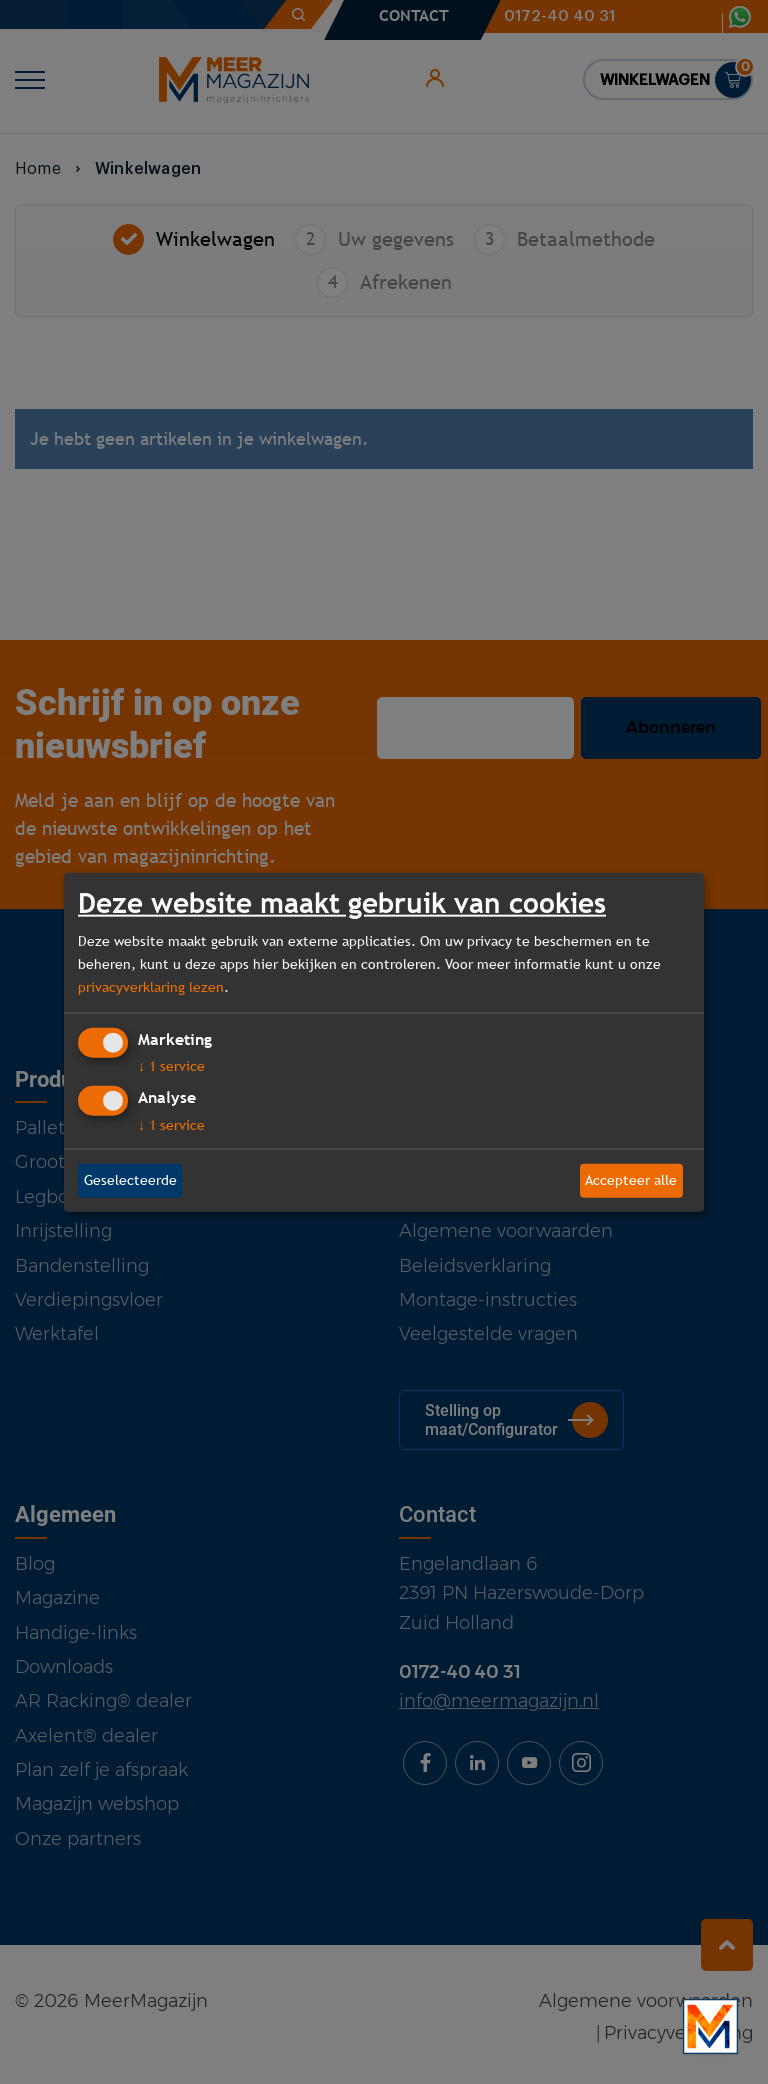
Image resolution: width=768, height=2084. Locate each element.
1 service (171, 1066)
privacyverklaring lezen (151, 987)
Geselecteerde (130, 1180)
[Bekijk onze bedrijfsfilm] (710, 2026)
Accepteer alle (631, 1180)
